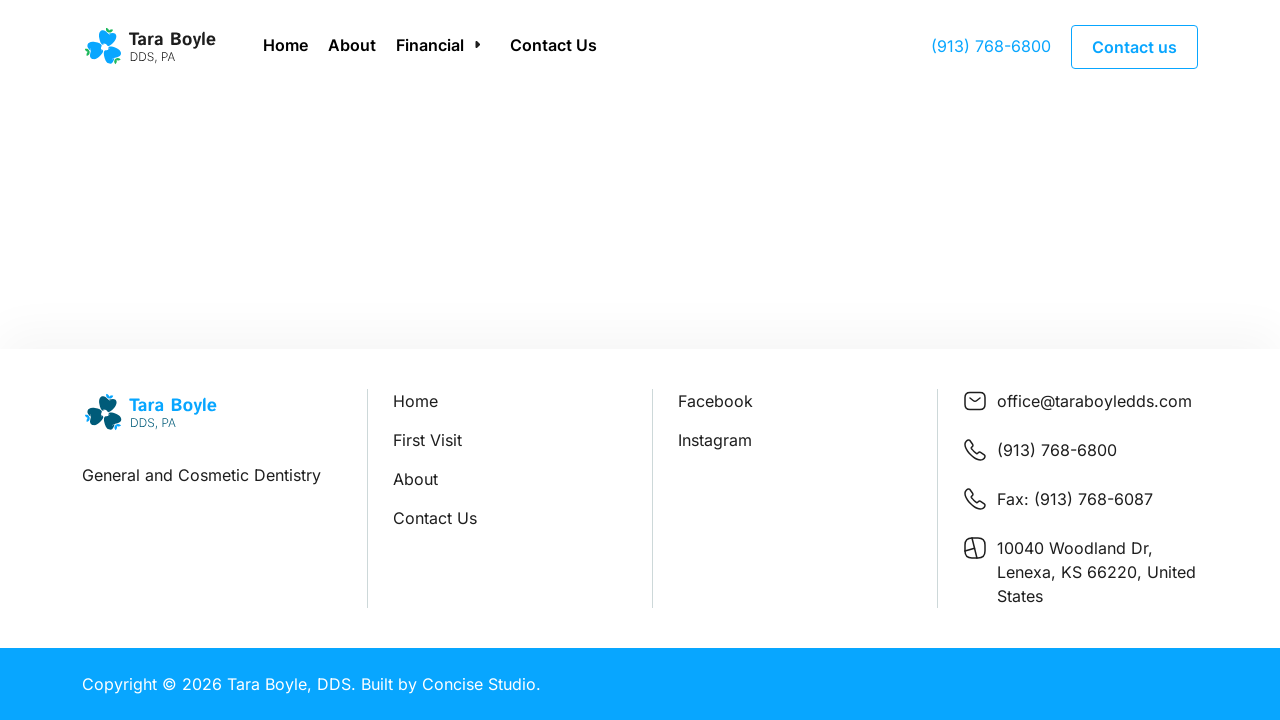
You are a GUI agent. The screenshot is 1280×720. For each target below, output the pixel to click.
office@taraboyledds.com (1094, 401)
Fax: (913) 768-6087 (1075, 499)
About (352, 45)
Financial (430, 45)
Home (285, 45)
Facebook (715, 401)
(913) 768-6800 (991, 46)
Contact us (1134, 47)
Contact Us (553, 45)
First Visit (427, 440)
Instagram (715, 440)
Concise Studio (479, 684)
